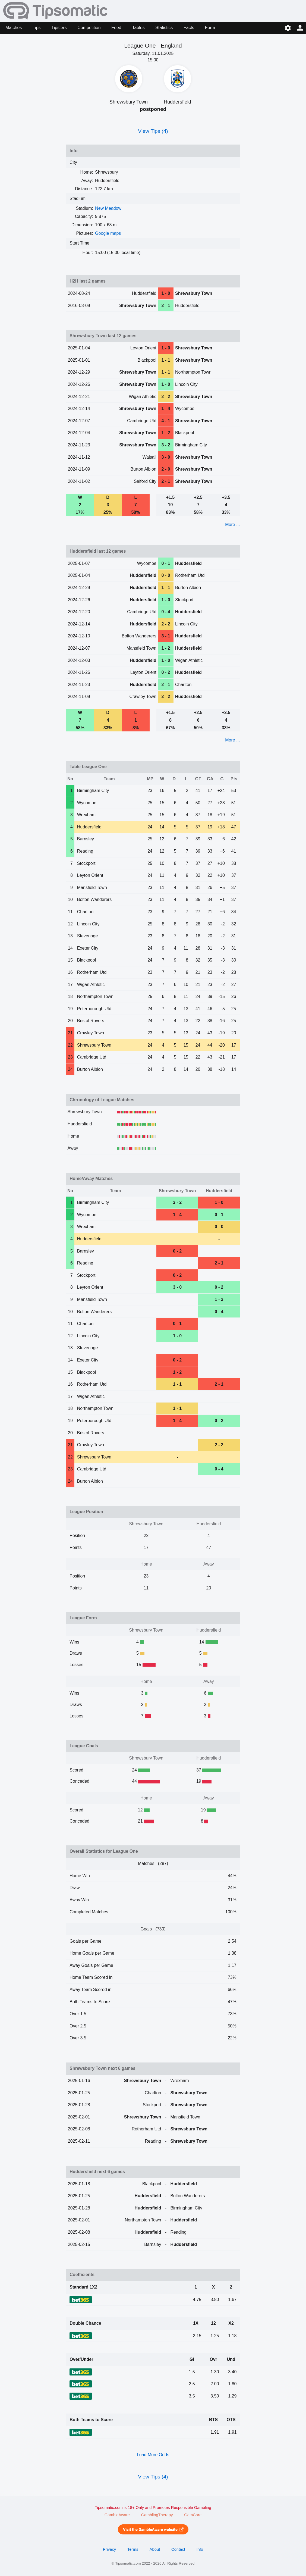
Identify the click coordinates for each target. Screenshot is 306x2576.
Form (210, 27)
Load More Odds (153, 2454)
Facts (189, 27)
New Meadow (108, 208)
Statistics (164, 27)
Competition (88, 27)
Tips (37, 27)
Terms (132, 2549)
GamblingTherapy (157, 2515)
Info (199, 2549)
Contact (178, 2549)
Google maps (108, 233)
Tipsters (59, 27)
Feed (116, 27)
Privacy (109, 2549)
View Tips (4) (153, 131)
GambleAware (117, 2515)
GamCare (192, 2515)
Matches (13, 27)
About (155, 2549)
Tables (138, 27)
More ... (232, 524)
